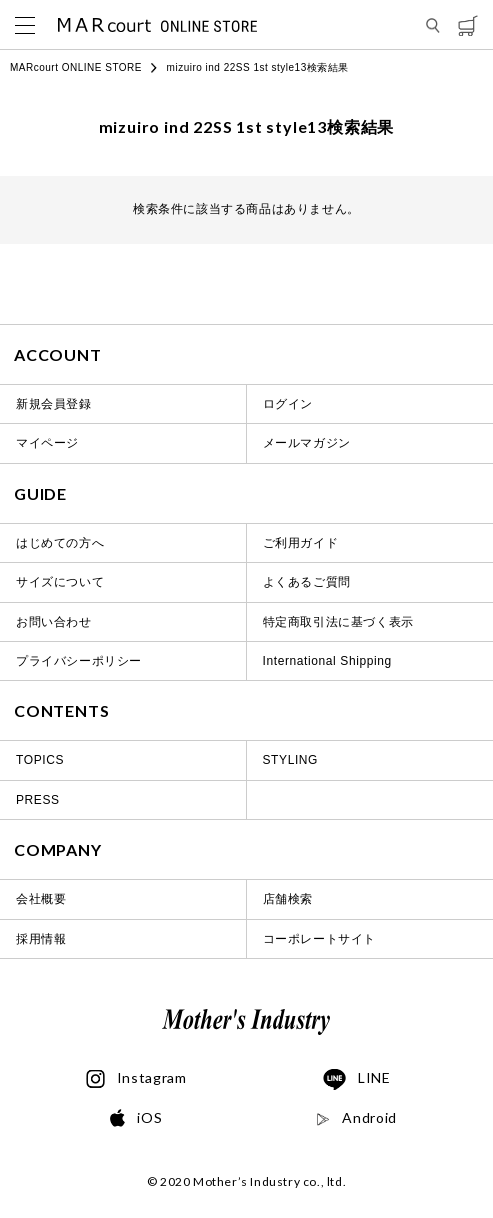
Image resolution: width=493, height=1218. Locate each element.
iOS (136, 1118)
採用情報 (41, 939)
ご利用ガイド (301, 543)
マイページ (47, 443)
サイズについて (60, 582)
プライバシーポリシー (79, 661)
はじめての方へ (60, 543)
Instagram (136, 1079)
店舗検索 (288, 899)
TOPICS (40, 760)
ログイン (288, 404)
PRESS (38, 800)
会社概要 (41, 899)
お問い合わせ (54, 622)
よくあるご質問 (307, 582)
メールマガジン (307, 443)
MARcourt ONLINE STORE (76, 67)
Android (356, 1118)
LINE (357, 1080)
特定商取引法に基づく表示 (338, 622)
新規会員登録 (54, 404)
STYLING (291, 760)
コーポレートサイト (319, 939)
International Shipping (327, 661)
